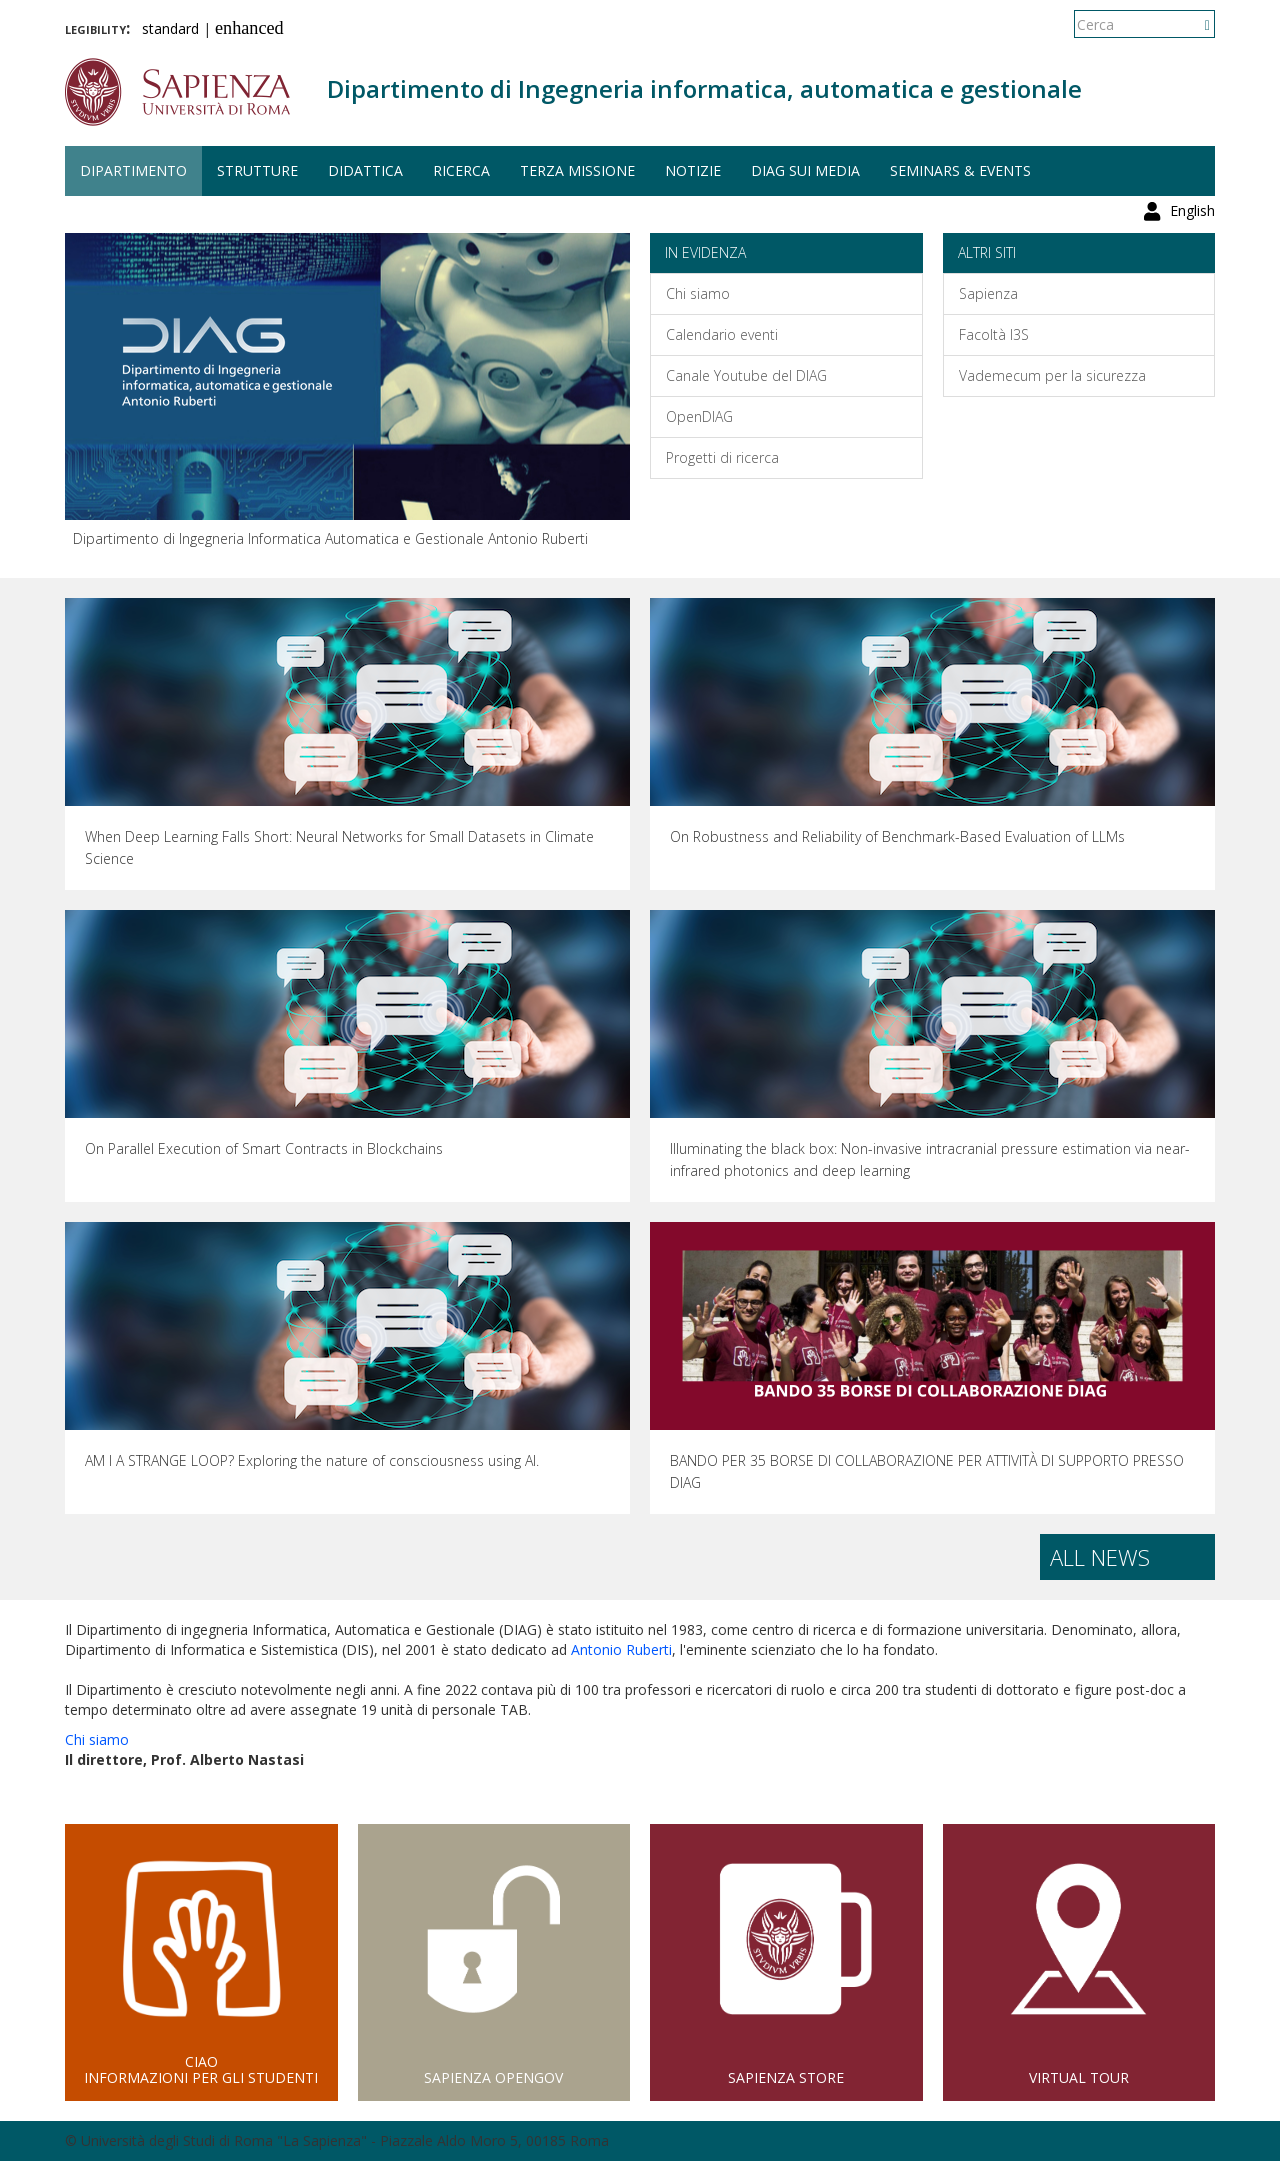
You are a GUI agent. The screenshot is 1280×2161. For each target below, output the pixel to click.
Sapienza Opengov (493, 2077)
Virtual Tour (1079, 2077)
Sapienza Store (786, 2077)
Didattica (365, 170)
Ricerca (461, 170)
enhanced (249, 28)
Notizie (693, 170)
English (1192, 24)
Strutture (257, 170)
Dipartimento (133, 170)
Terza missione (577, 170)
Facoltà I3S (994, 334)
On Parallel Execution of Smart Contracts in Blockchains (264, 1148)
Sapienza (988, 293)
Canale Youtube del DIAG (746, 375)
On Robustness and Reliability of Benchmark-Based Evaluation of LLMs (897, 836)
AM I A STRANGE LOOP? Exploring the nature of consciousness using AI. (312, 1460)
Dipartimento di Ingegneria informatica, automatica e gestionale (704, 88)
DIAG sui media (805, 170)
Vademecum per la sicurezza (1052, 375)
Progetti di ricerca (722, 457)
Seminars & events (960, 170)
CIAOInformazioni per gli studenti (201, 2069)
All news (1100, 1557)
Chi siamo (698, 293)
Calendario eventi (722, 334)
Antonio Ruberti (621, 1649)
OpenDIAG (699, 416)
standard (170, 28)
